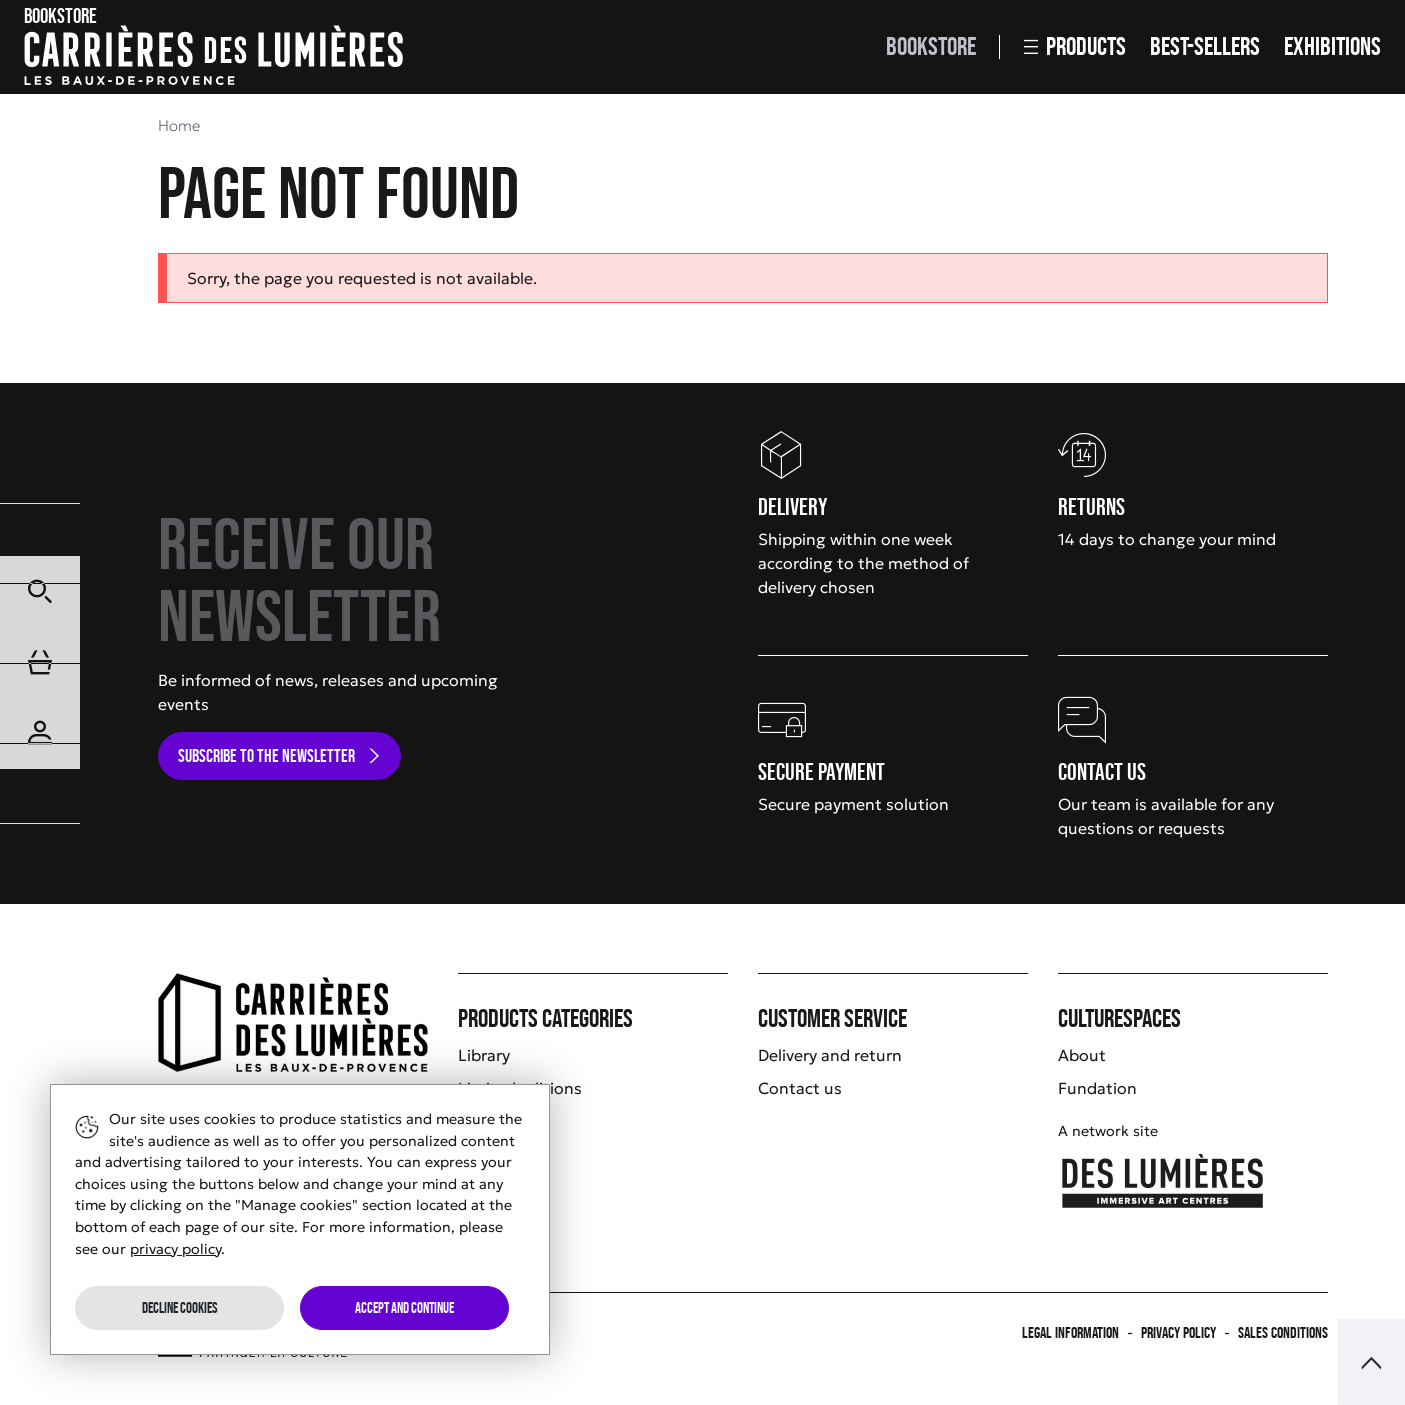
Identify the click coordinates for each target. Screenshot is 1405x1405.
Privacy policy (1178, 1332)
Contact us (800, 1088)
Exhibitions (1332, 46)
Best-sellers (1205, 46)
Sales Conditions (1283, 1332)
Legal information (1070, 1332)
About (1082, 1055)
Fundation (1097, 1088)
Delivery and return (830, 1055)
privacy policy (175, 1249)
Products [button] (1075, 46)
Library (484, 1055)
